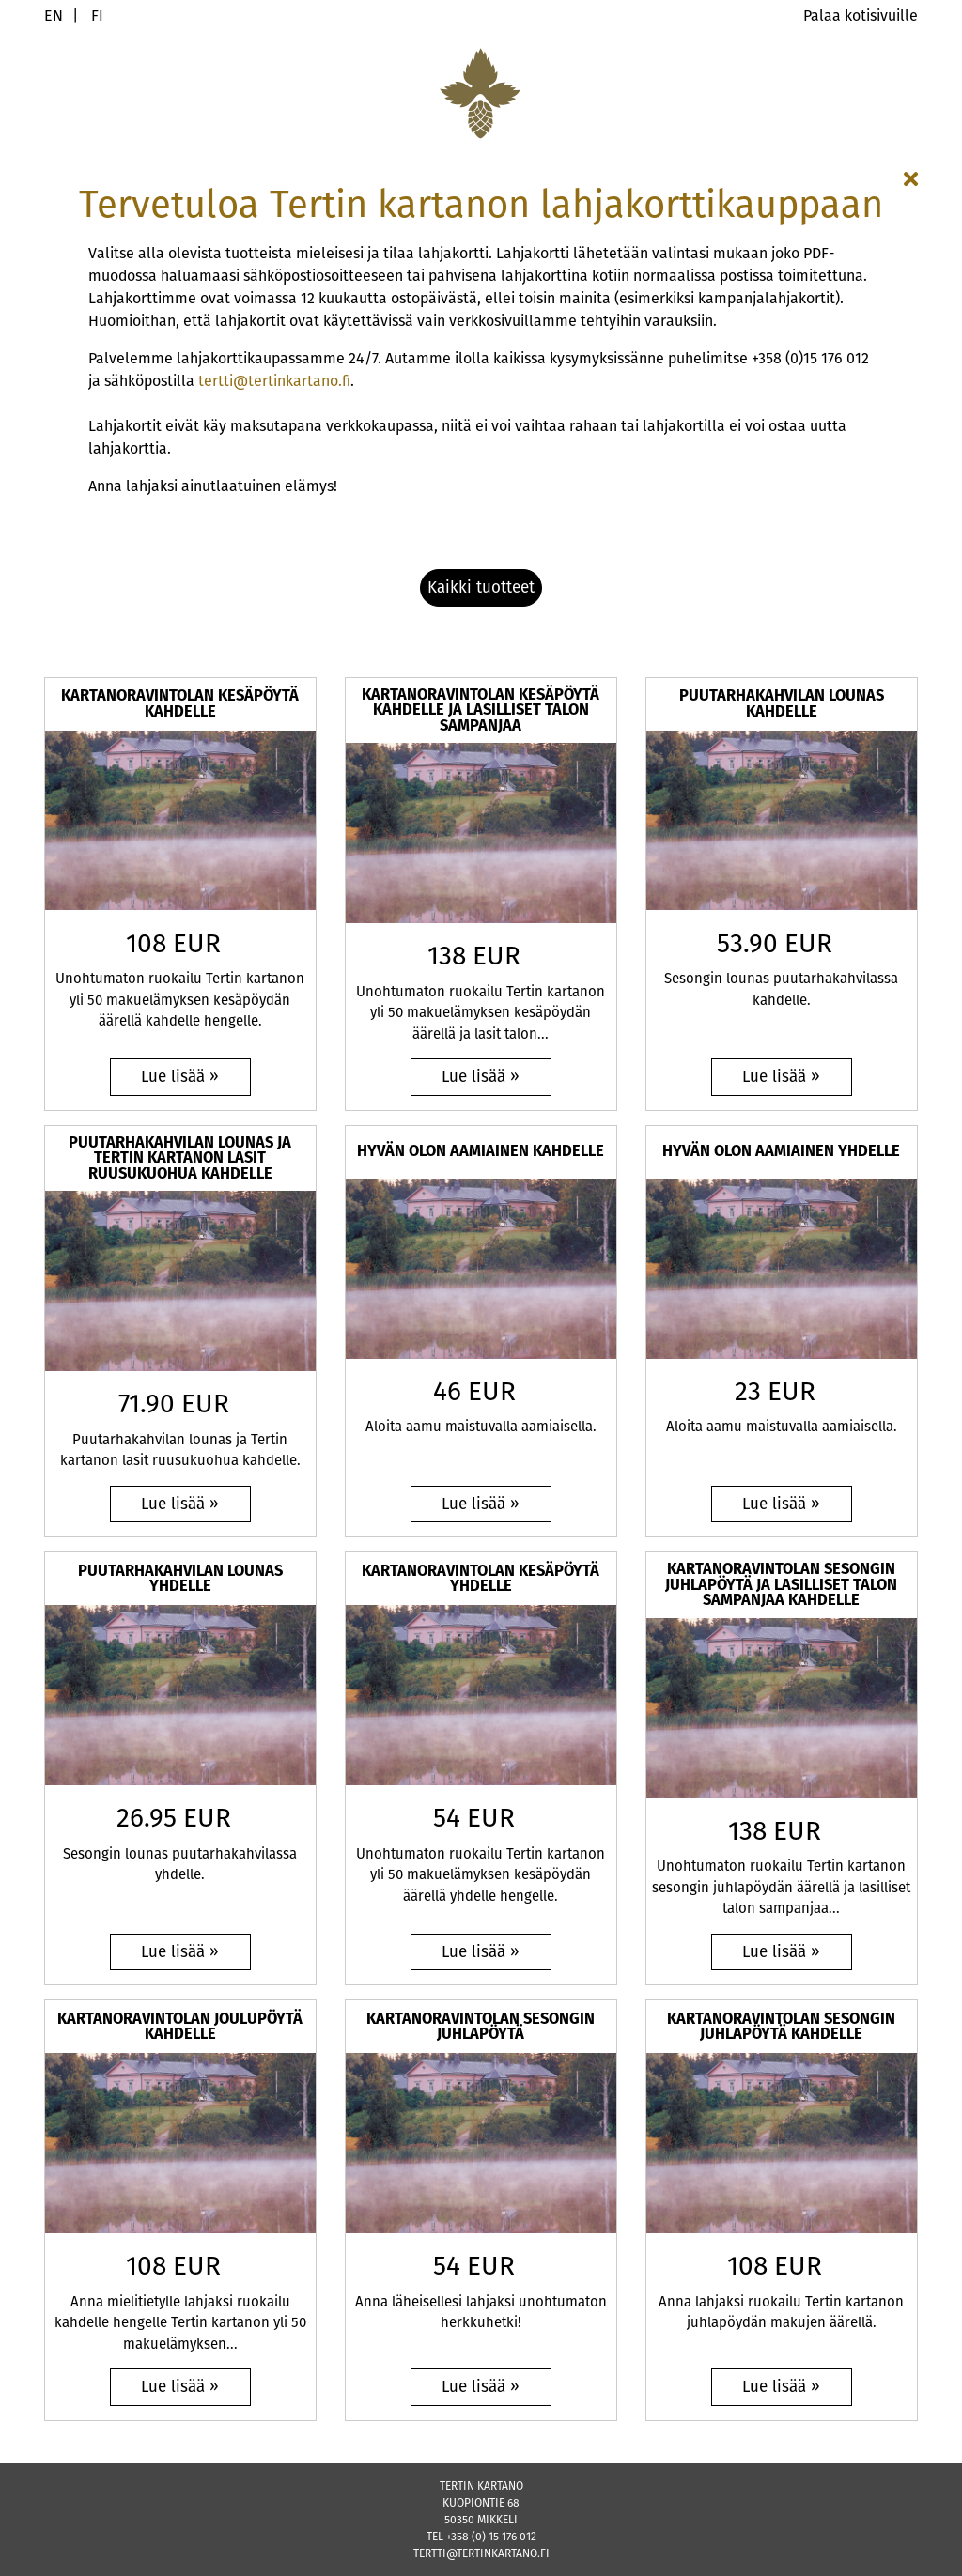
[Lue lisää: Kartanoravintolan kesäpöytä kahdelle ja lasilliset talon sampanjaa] (481, 1077)
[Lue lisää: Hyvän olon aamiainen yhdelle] (781, 1504)
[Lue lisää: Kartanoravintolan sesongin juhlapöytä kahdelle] (781, 2387)
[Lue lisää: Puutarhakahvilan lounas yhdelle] (180, 1952)
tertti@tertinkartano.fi (274, 381)
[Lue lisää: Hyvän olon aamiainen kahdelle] (481, 1504)
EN (53, 15)
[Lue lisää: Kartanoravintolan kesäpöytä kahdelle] (180, 1077)
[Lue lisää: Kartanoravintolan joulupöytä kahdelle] (180, 2387)
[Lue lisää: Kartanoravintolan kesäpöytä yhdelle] (481, 1952)
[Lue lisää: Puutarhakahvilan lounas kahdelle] (781, 1077)
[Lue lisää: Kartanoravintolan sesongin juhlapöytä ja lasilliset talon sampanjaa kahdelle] (781, 1952)
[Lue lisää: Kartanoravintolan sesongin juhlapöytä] (481, 2387)
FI (97, 15)
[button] (481, 588)
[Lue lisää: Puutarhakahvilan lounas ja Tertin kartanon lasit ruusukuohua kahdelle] (180, 1504)
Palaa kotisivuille (860, 15)
